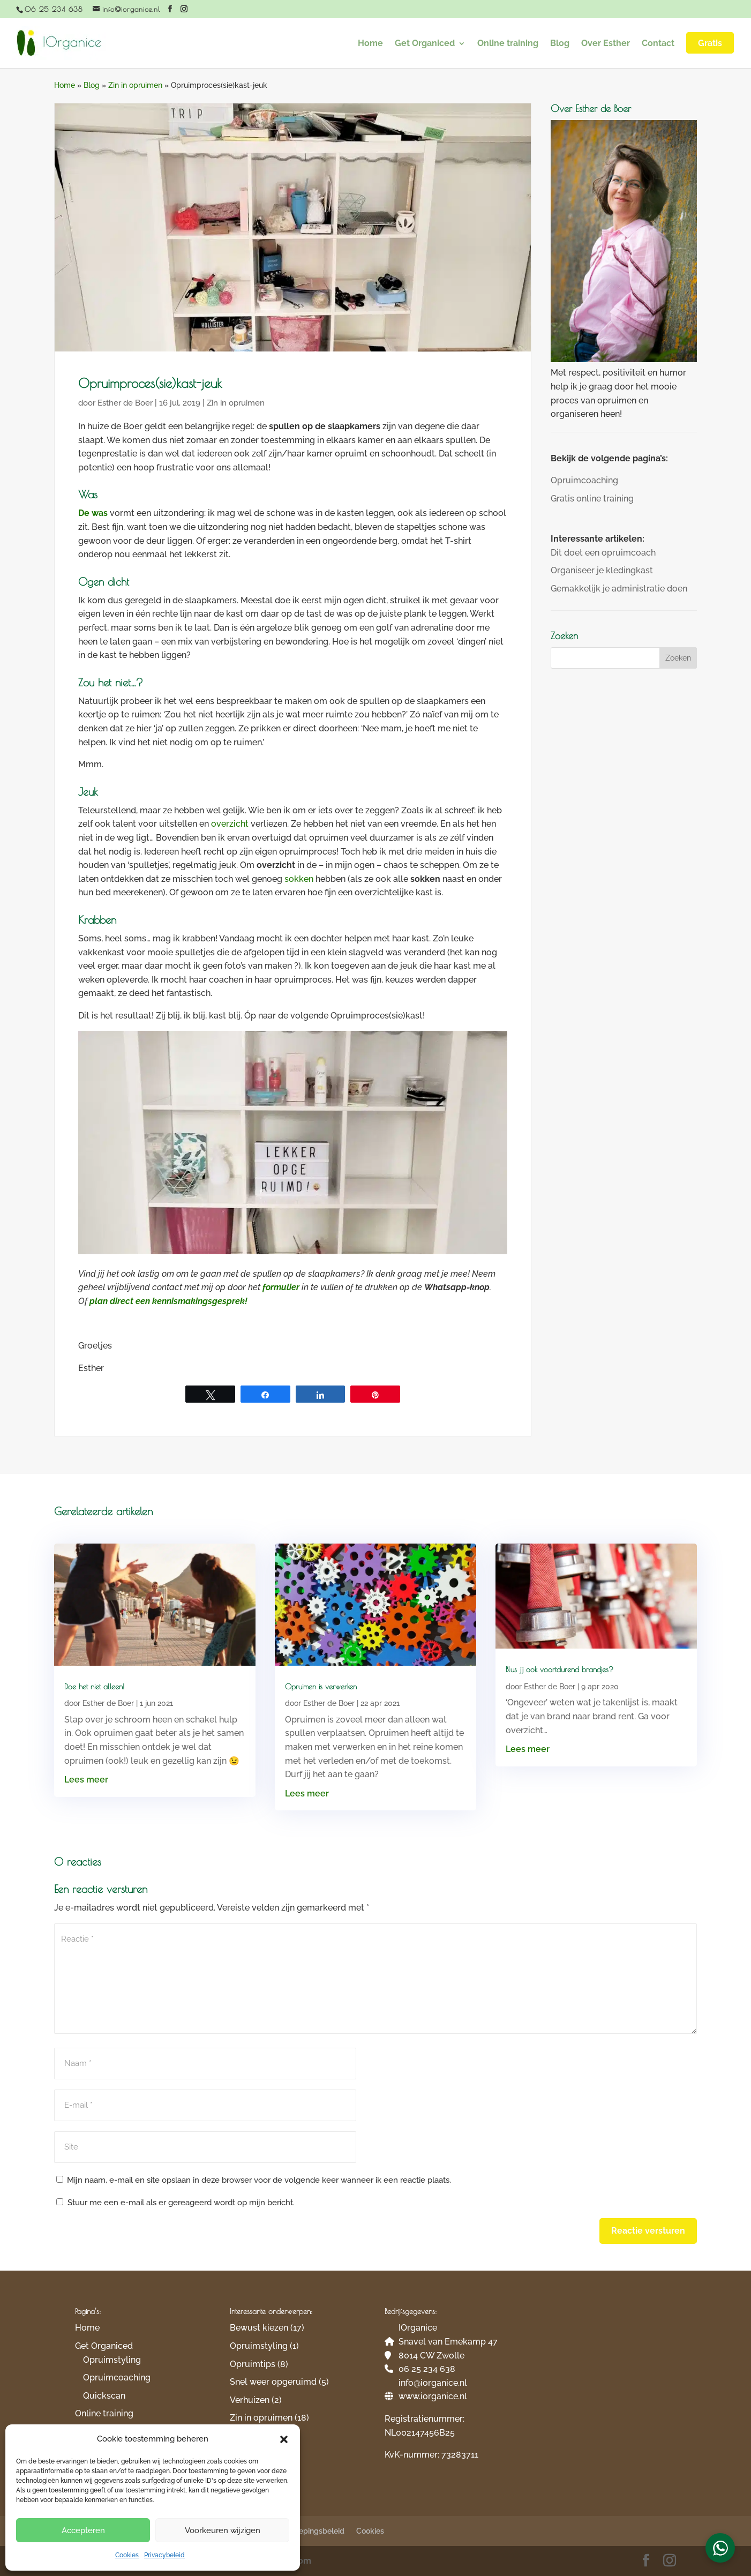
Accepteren (83, 2530)
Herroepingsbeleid (312, 2531)
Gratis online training (592, 498)
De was (93, 513)
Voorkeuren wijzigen (222, 2530)
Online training (507, 44)
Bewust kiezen (259, 2328)
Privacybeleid (164, 2555)
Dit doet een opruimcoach (603, 553)
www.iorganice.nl (433, 2396)
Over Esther (605, 44)
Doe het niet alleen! (94, 1686)
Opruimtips (252, 2364)
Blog (559, 44)
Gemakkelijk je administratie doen (619, 588)
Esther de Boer (125, 403)
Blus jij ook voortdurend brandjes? (559, 1669)
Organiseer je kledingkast (602, 570)
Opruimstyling (112, 2360)
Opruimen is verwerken (321, 1686)
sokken (298, 879)
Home (370, 44)
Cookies (127, 2555)
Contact (658, 44)
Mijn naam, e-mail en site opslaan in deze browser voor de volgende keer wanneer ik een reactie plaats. (259, 2180)
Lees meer (86, 1779)
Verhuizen (249, 2400)
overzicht (230, 824)
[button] (284, 2439)
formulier (280, 1287)
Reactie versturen (648, 2231)
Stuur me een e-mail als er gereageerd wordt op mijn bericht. (175, 2202)
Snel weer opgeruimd (273, 2382)
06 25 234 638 (53, 9)
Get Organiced (425, 44)
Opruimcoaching (584, 480)
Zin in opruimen (135, 85)
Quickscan (104, 2396)
